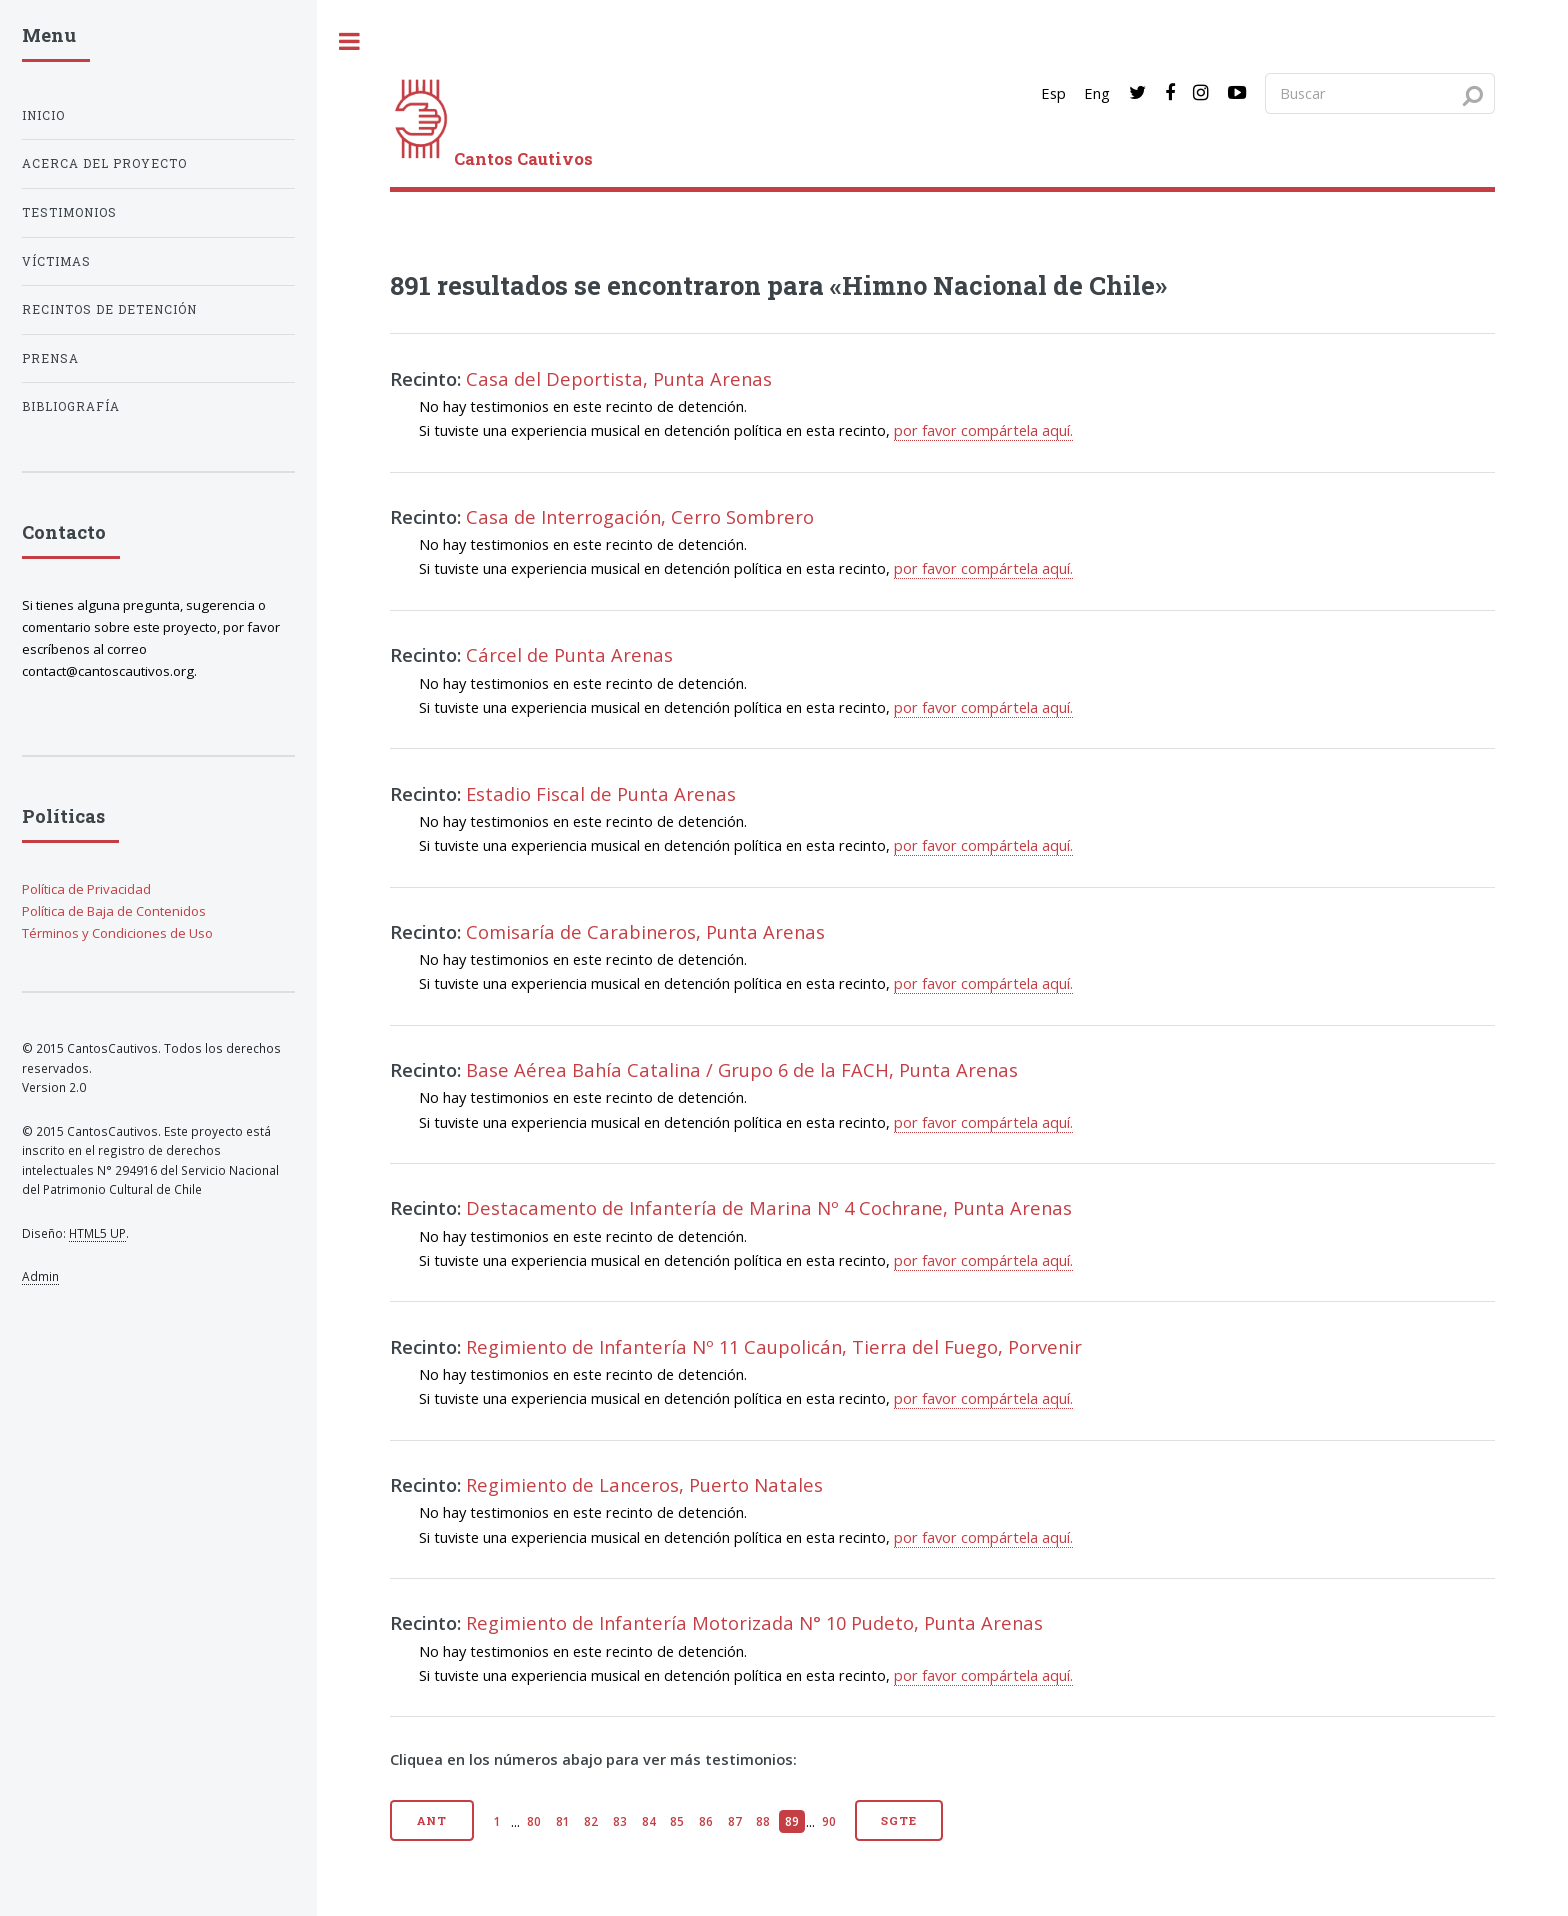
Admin (40, 1276)
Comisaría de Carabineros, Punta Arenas (645, 931)
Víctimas (56, 261)
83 (620, 1821)
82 (591, 1821)
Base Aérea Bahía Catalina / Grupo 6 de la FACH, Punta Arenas (742, 1069)
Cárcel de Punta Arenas (569, 654)
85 (677, 1821)
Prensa (50, 358)
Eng (1097, 93)
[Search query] (1380, 93)
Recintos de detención (109, 309)
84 (649, 1821)
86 (706, 1821)
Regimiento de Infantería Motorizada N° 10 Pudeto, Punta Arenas (754, 1622)
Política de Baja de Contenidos (114, 911)
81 (563, 1821)
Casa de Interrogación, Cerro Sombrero (640, 516)
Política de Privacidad (86, 889)
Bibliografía (71, 406)
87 (735, 1821)
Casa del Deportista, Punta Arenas (619, 378)
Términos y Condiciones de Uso (117, 933)
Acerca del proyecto (104, 163)
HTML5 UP (97, 1233)
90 (829, 1821)
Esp (1053, 93)
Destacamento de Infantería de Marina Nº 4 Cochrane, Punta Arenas (769, 1207)
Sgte (899, 1820)
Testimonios (69, 212)
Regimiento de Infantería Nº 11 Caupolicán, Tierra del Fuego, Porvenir (774, 1346)
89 (792, 1821)
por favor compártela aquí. (983, 430)
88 (763, 1821)
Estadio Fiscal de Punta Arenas (601, 793)
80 (534, 1821)
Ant (432, 1820)
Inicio (43, 115)
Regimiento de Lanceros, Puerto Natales (644, 1484)
